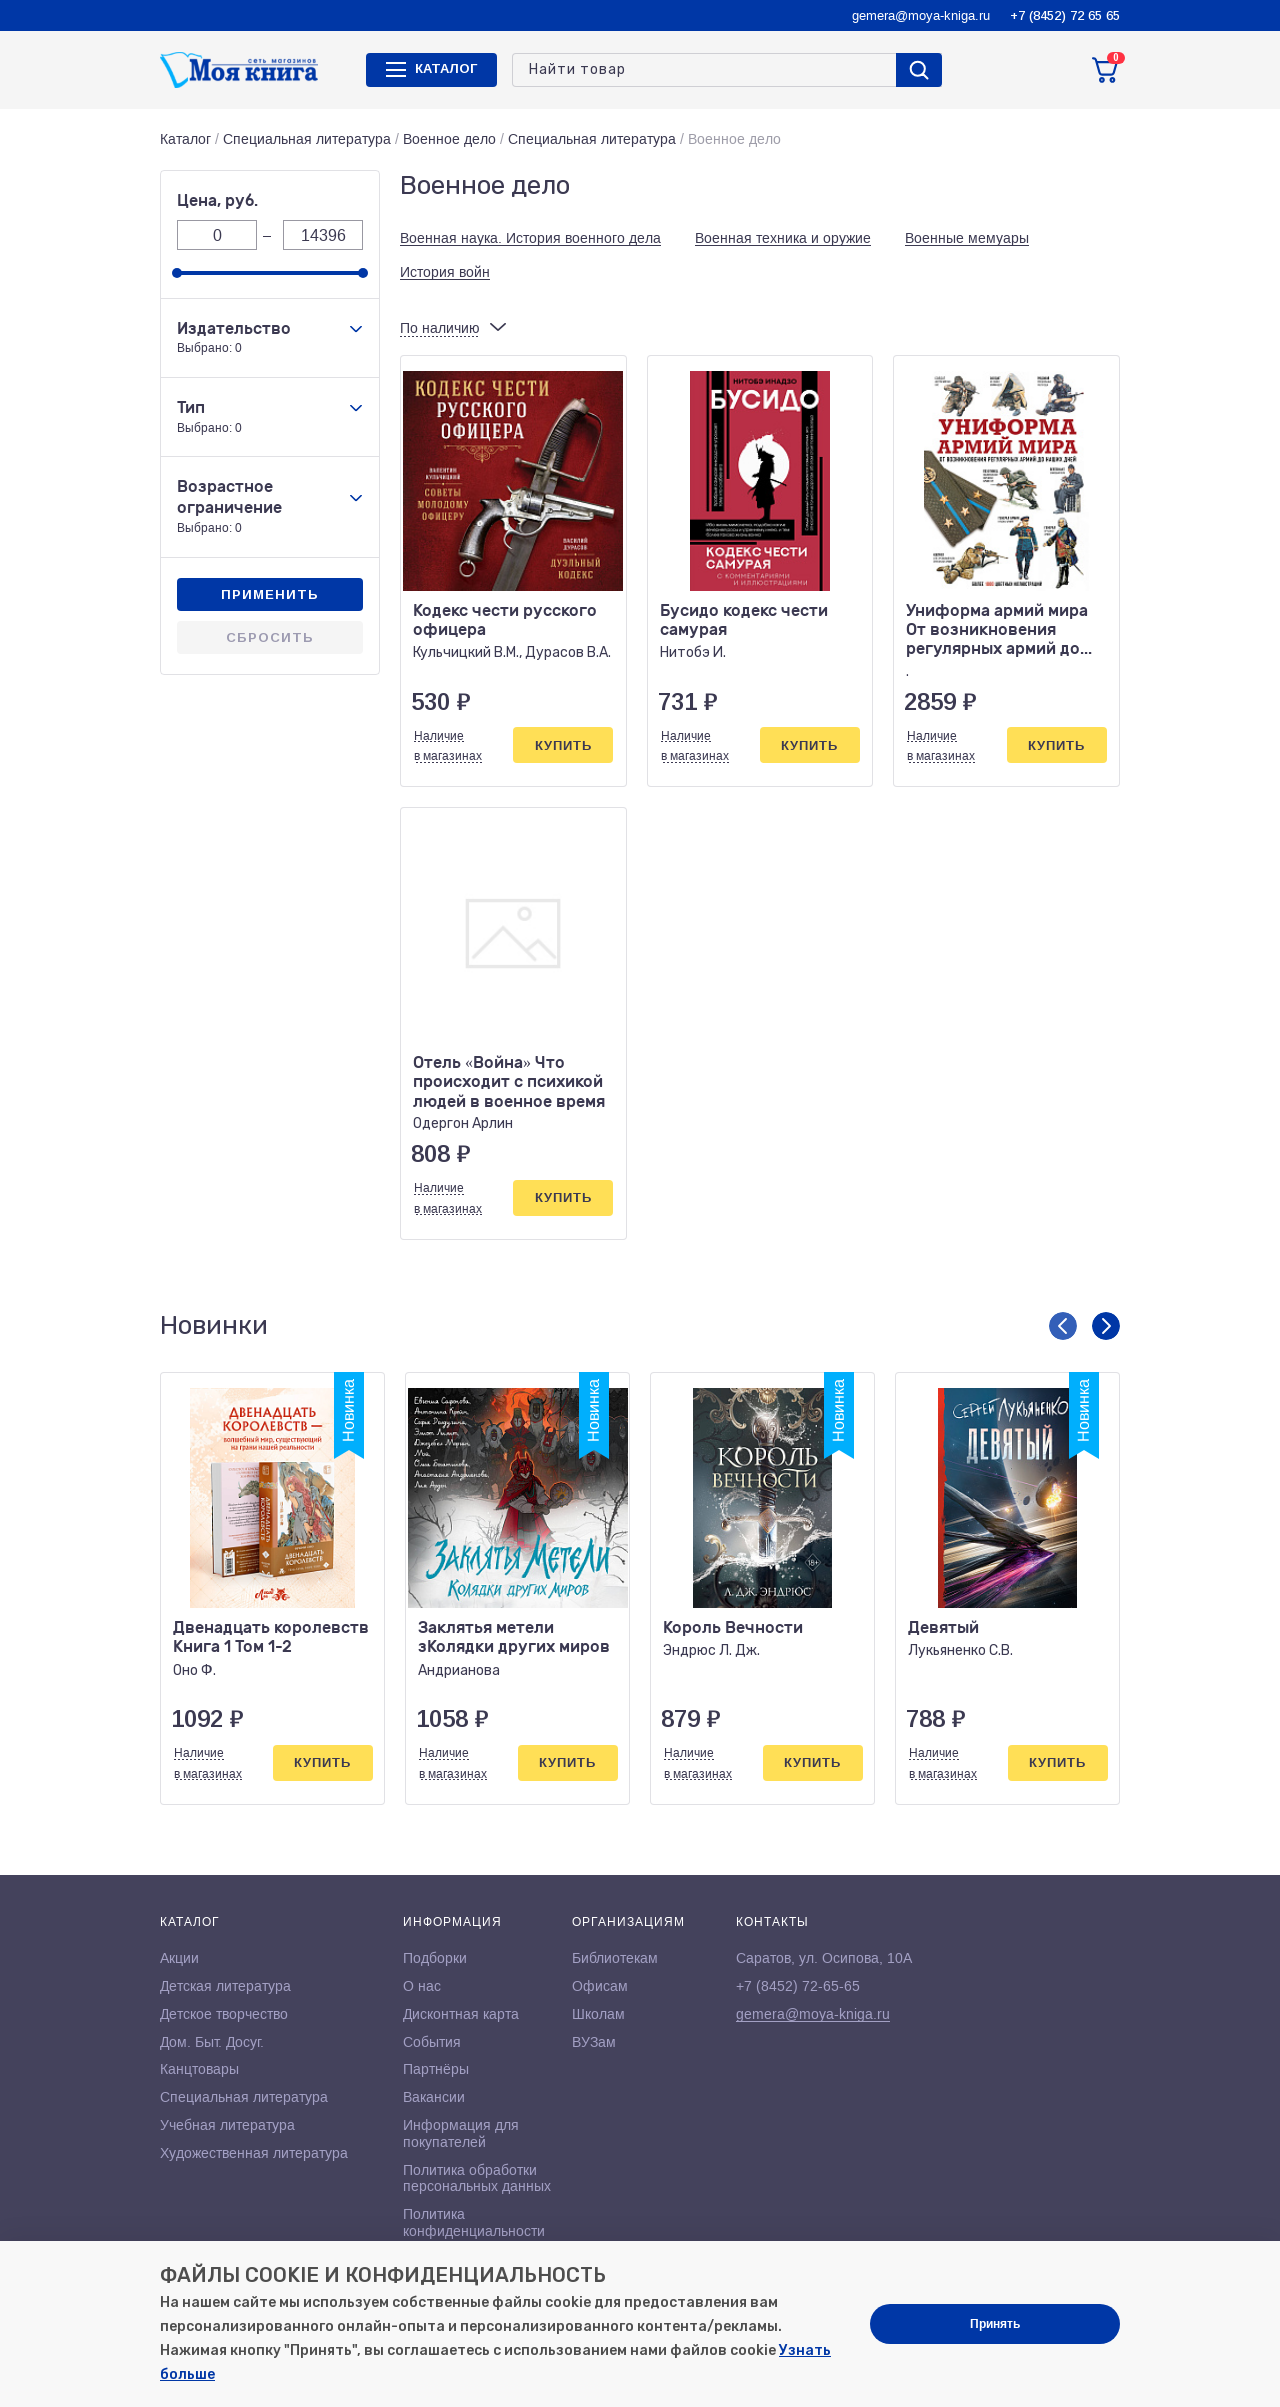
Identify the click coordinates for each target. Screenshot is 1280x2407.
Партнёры (436, 2069)
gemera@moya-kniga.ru (921, 15)
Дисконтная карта (461, 2014)
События (432, 2042)
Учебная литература (227, 2125)
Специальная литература (307, 139)
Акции (179, 1958)
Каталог (185, 139)
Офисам (600, 1986)
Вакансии (434, 2097)
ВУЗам (594, 2042)
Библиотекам (615, 1958)
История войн (445, 272)
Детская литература (225, 1986)
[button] (1063, 1326)
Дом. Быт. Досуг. (212, 2042)
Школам (598, 2014)
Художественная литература (254, 2153)
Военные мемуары (967, 238)
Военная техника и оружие (783, 238)
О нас (422, 1986)
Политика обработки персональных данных (477, 2178)
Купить (563, 745)
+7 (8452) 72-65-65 (798, 1986)
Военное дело (449, 139)
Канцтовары (199, 2069)
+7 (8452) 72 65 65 (1065, 15)
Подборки (435, 1958)
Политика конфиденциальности (474, 2222)
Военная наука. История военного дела (530, 238)
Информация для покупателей (461, 2133)
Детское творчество (224, 2014)
